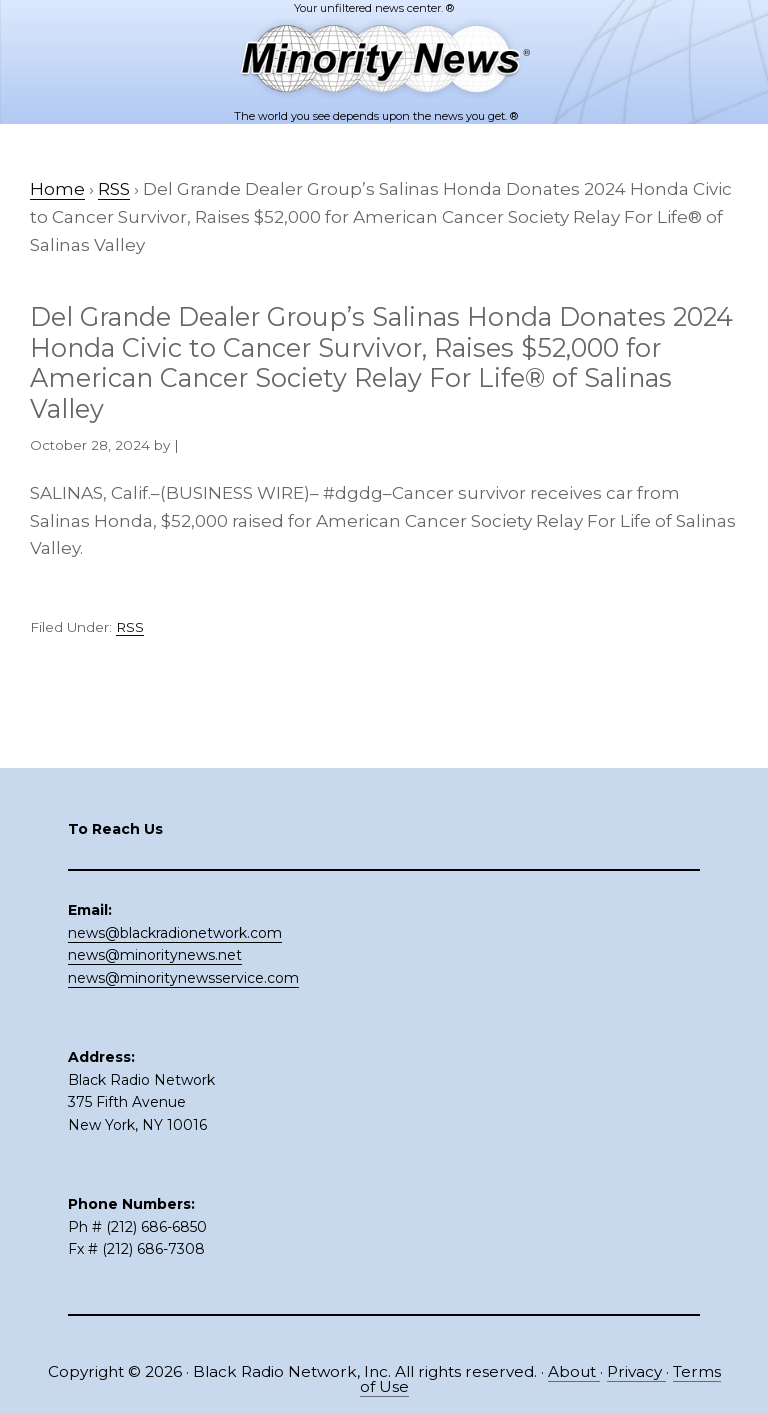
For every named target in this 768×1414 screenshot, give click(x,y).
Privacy (636, 1371)
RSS (130, 627)
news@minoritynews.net (155, 955)
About (574, 1371)
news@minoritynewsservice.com (183, 978)
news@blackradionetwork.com (175, 933)
